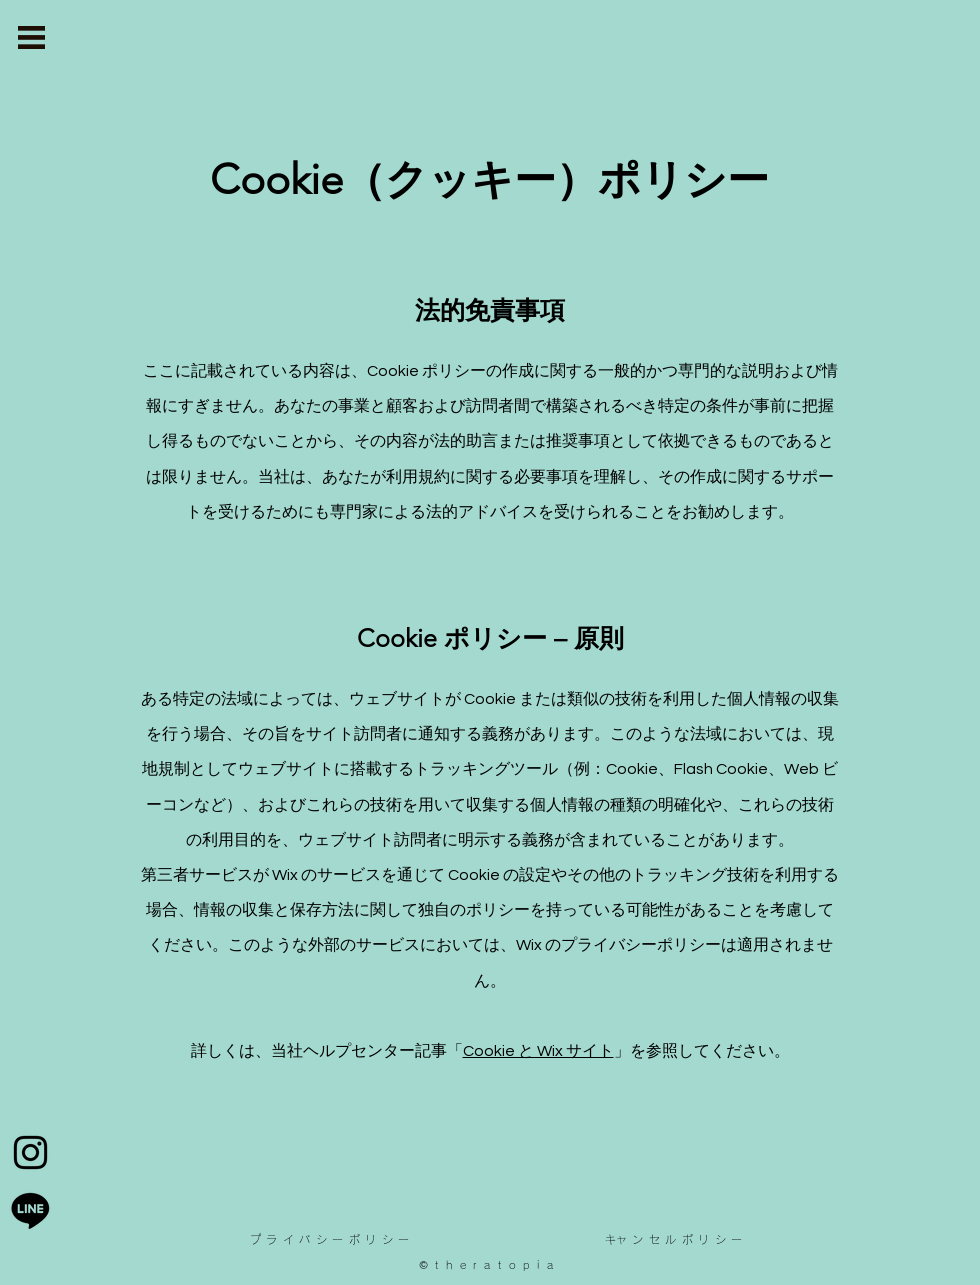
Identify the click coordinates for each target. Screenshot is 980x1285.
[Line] (30, 1209)
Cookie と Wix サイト (538, 1051)
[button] (31, 37)
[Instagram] (30, 1152)
